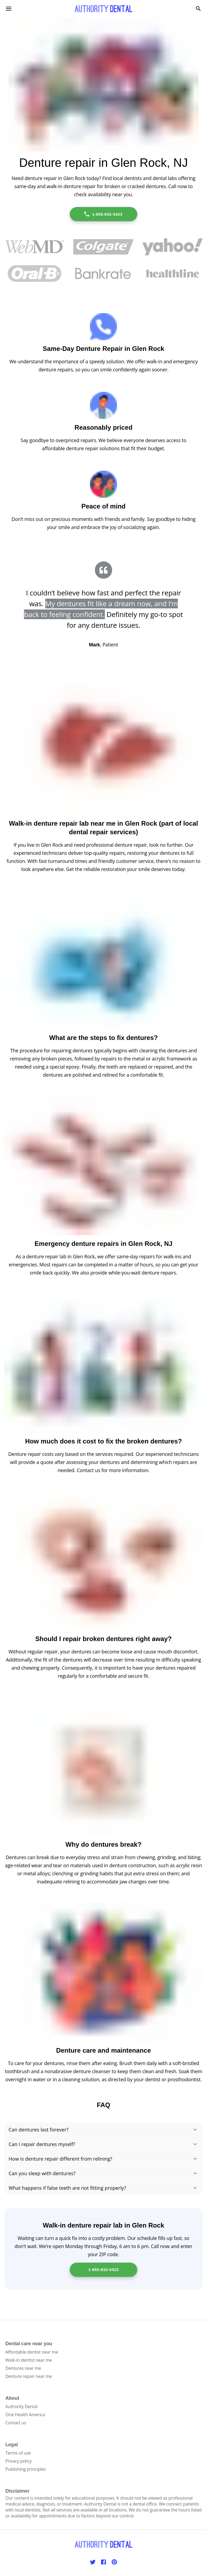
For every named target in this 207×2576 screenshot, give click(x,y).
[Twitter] (92, 2562)
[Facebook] (103, 2562)
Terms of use (18, 2453)
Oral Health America (25, 2415)
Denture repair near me (28, 2376)
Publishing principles (25, 2469)
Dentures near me (23, 2368)
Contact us (15, 2423)
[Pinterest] (114, 2562)
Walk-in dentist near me (28, 2360)
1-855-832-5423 (103, 214)
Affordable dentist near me (31, 2352)
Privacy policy (18, 2461)
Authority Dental (21, 2406)
